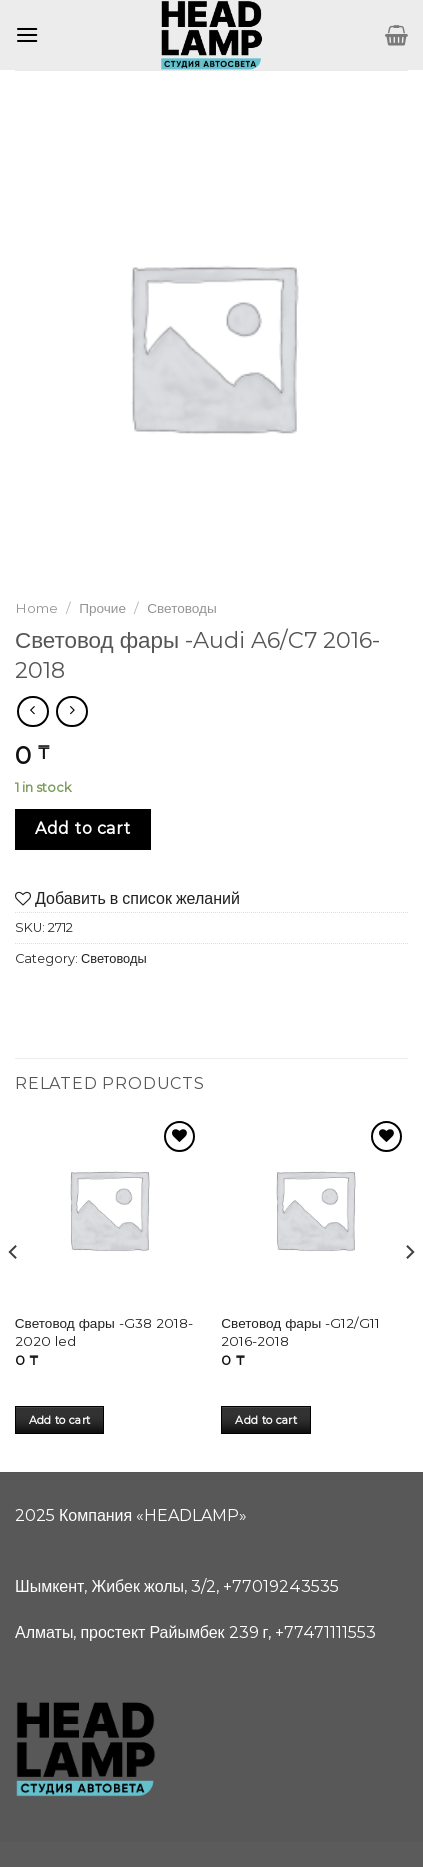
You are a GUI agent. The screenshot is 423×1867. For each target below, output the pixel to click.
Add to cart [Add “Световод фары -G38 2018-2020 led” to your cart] (60, 1420)
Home (36, 608)
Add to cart (82, 828)
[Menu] (27, 34)
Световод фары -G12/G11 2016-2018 (300, 1332)
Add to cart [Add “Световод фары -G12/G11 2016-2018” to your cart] (266, 1420)
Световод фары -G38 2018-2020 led (104, 1332)
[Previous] (14, 1292)
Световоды (182, 608)
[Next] (409, 1292)
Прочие (102, 608)
